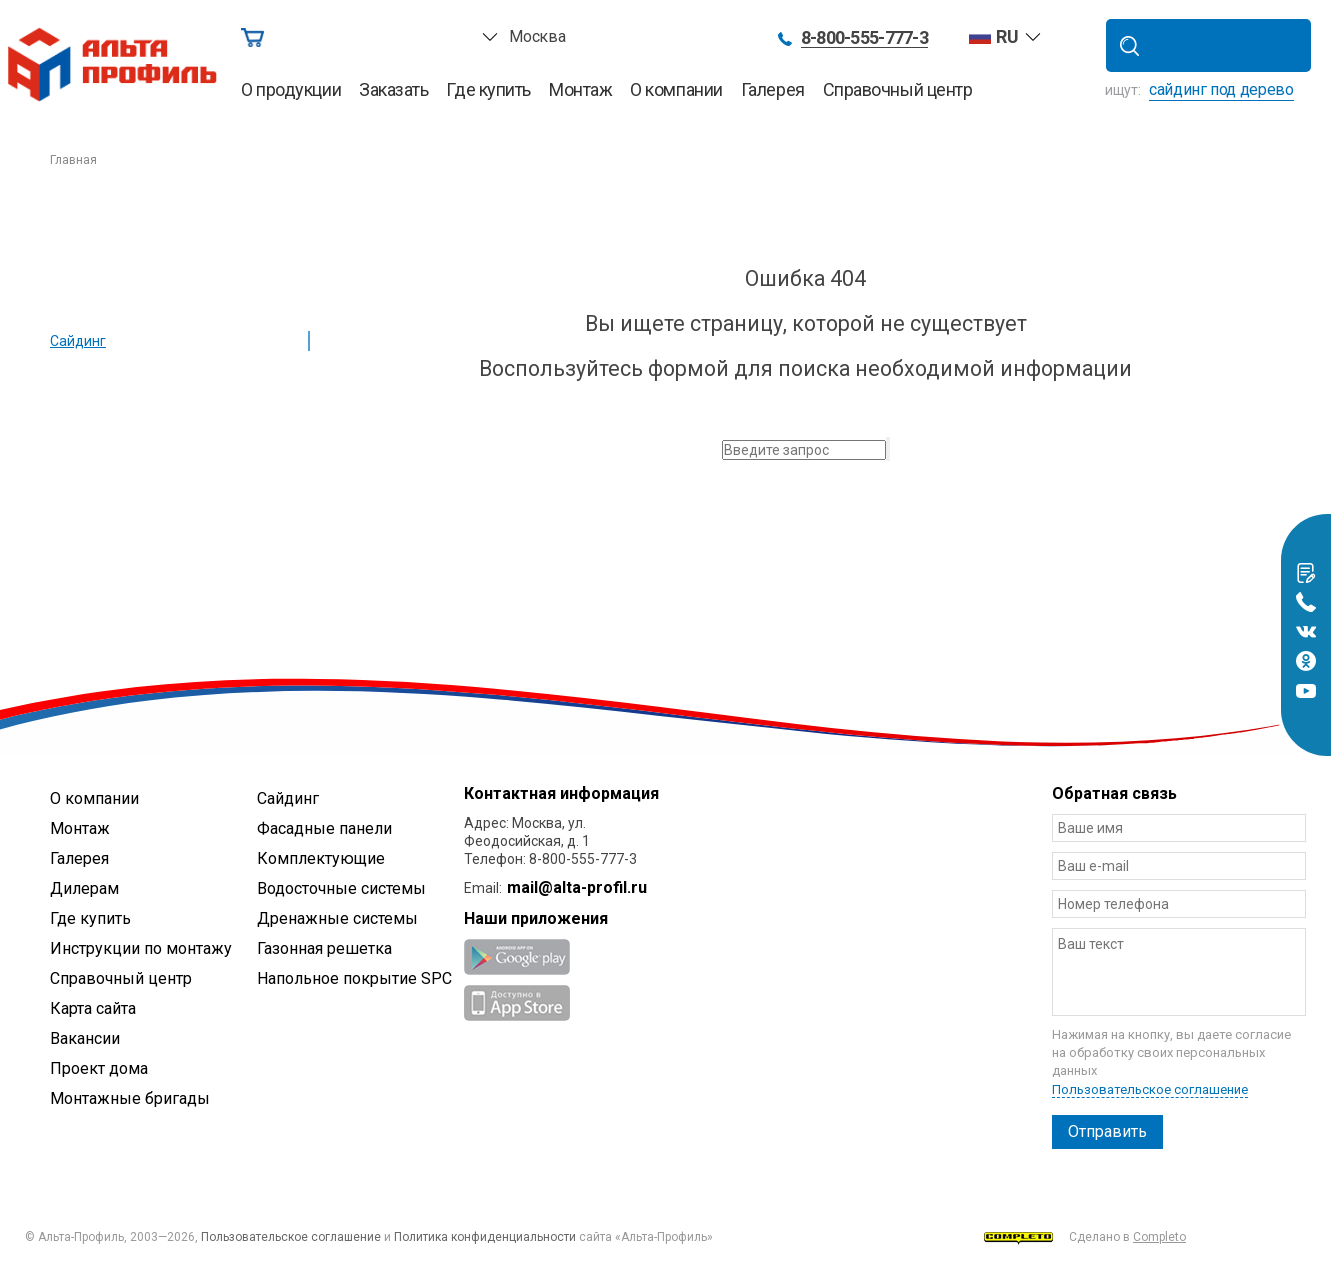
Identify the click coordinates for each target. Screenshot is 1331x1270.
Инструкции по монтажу (141, 948)
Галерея (773, 90)
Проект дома (99, 1068)
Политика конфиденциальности (485, 1237)
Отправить (1107, 1131)
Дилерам (84, 888)
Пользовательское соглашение (1150, 1089)
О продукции (291, 90)
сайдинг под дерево (1221, 89)
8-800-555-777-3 (864, 38)
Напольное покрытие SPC (354, 978)
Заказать (393, 90)
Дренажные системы (337, 918)
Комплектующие (321, 858)
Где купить (488, 90)
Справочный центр (898, 90)
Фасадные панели (324, 828)
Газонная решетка (324, 948)
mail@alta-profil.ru (577, 887)
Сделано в (1085, 1237)
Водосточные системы (341, 888)
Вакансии (85, 1038)
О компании (676, 90)
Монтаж (580, 90)
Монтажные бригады (130, 1098)
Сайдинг (78, 341)
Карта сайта (93, 1008)
